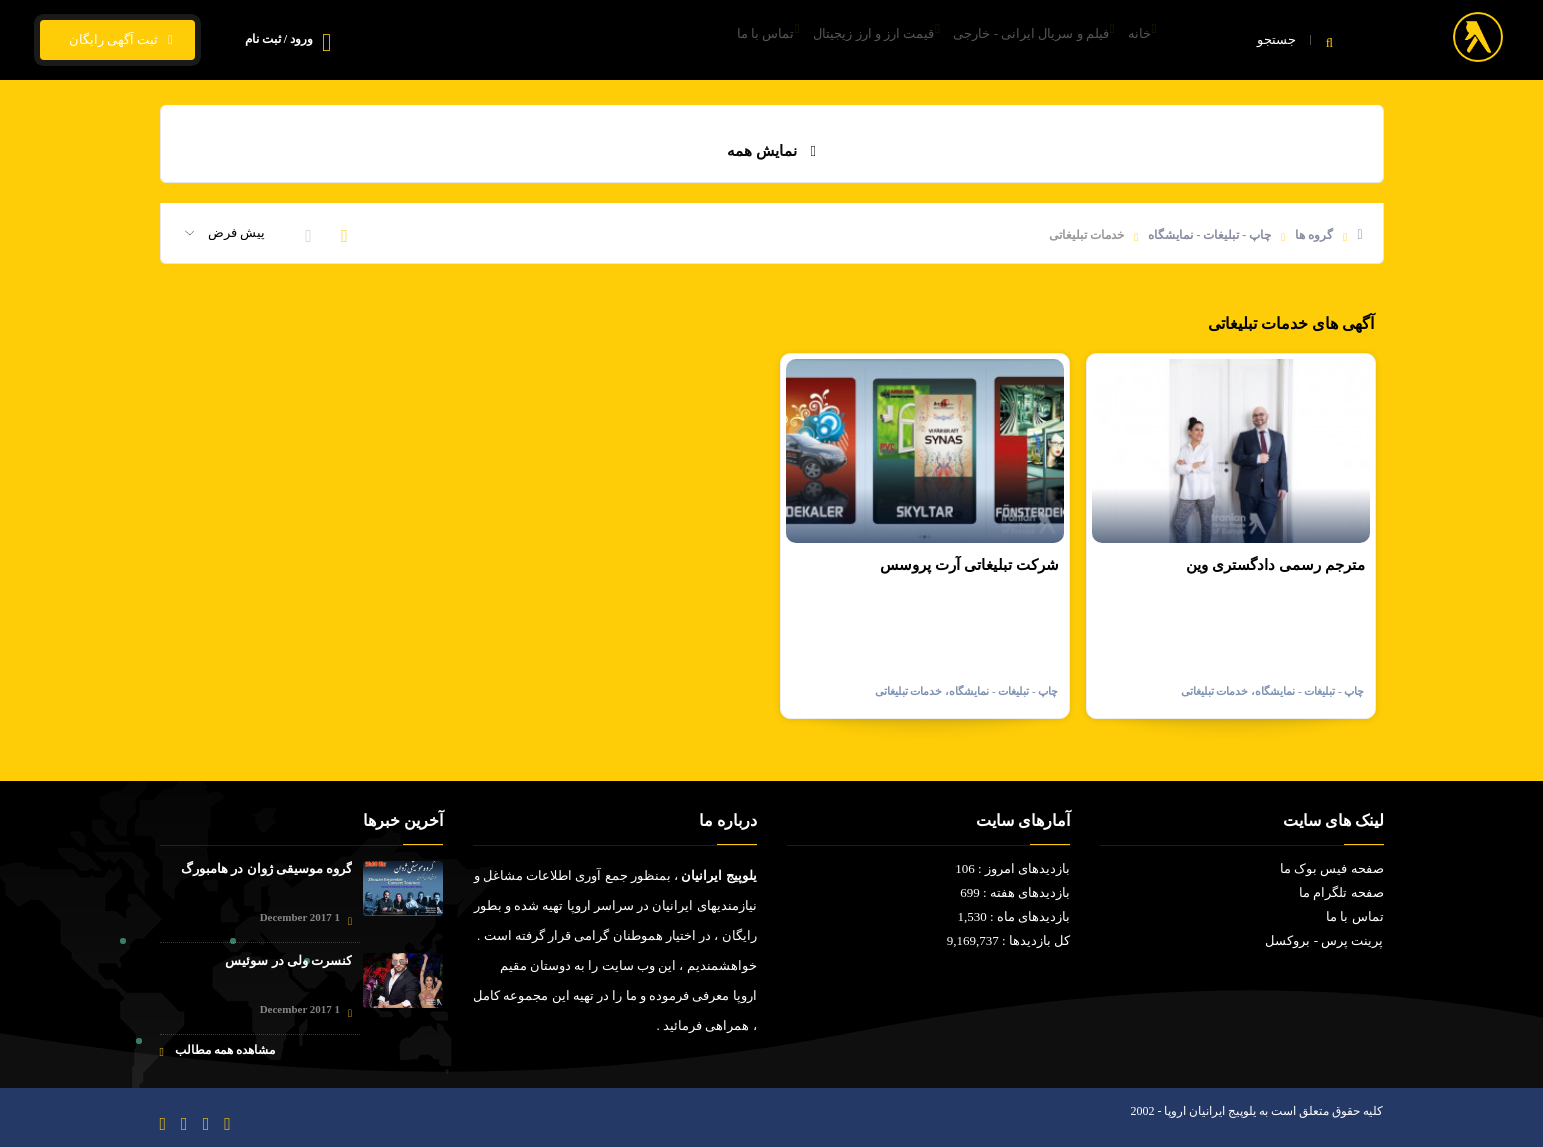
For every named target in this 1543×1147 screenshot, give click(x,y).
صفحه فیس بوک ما (1332, 868)
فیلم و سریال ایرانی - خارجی (1002, 40)
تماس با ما (693, 40)
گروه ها (1314, 235)
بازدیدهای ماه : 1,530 (1013, 916)
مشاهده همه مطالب (217, 1050)
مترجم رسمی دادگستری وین (1275, 565)
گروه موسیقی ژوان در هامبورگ (266, 868)
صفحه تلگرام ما (1341, 892)
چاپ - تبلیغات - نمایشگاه (1209, 235)
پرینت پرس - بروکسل (1324, 940)
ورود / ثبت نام (279, 39)
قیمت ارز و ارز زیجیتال (823, 40)
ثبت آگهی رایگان (117, 40)
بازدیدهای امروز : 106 (1012, 868)
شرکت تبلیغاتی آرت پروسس (969, 565)
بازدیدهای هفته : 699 (1015, 892)
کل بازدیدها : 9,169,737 (1008, 940)
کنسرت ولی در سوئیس (288, 960)
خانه (1132, 40)
